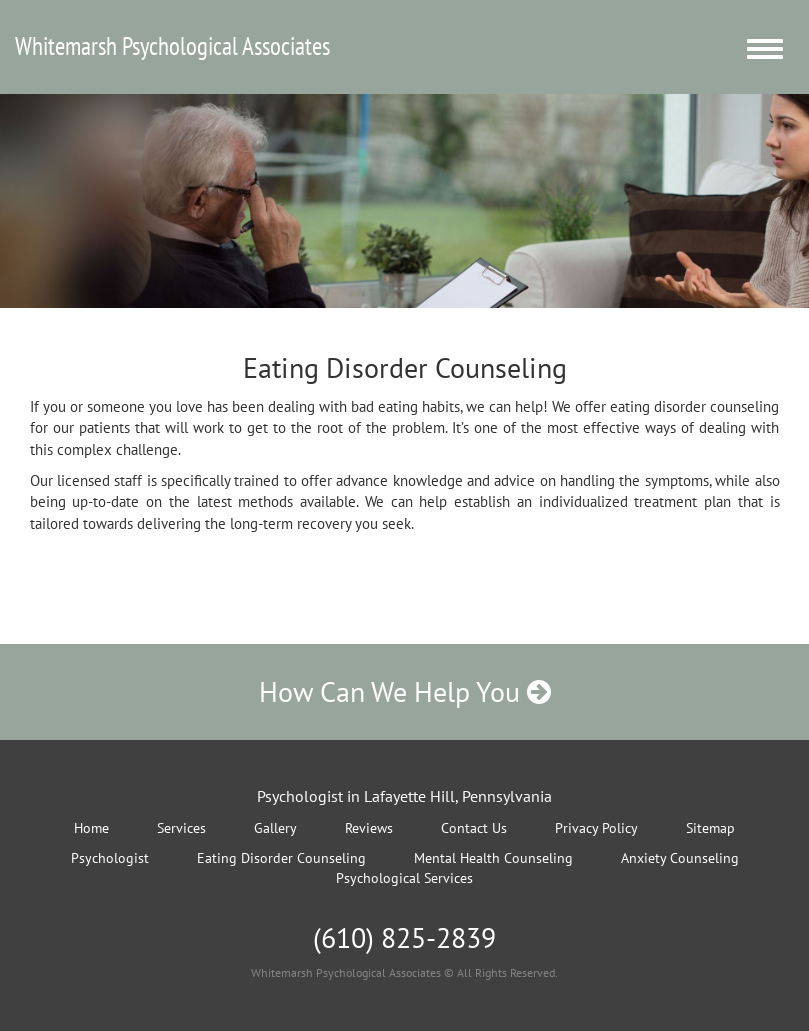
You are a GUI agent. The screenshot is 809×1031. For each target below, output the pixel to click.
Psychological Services (404, 878)
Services (181, 828)
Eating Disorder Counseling (281, 858)
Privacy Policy (596, 828)
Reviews (369, 828)
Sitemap (710, 828)
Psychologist (110, 858)
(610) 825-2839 (404, 937)
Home (91, 828)
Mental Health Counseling (493, 858)
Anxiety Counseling (680, 858)
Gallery (275, 828)
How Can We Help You (405, 691)
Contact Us (474, 828)
